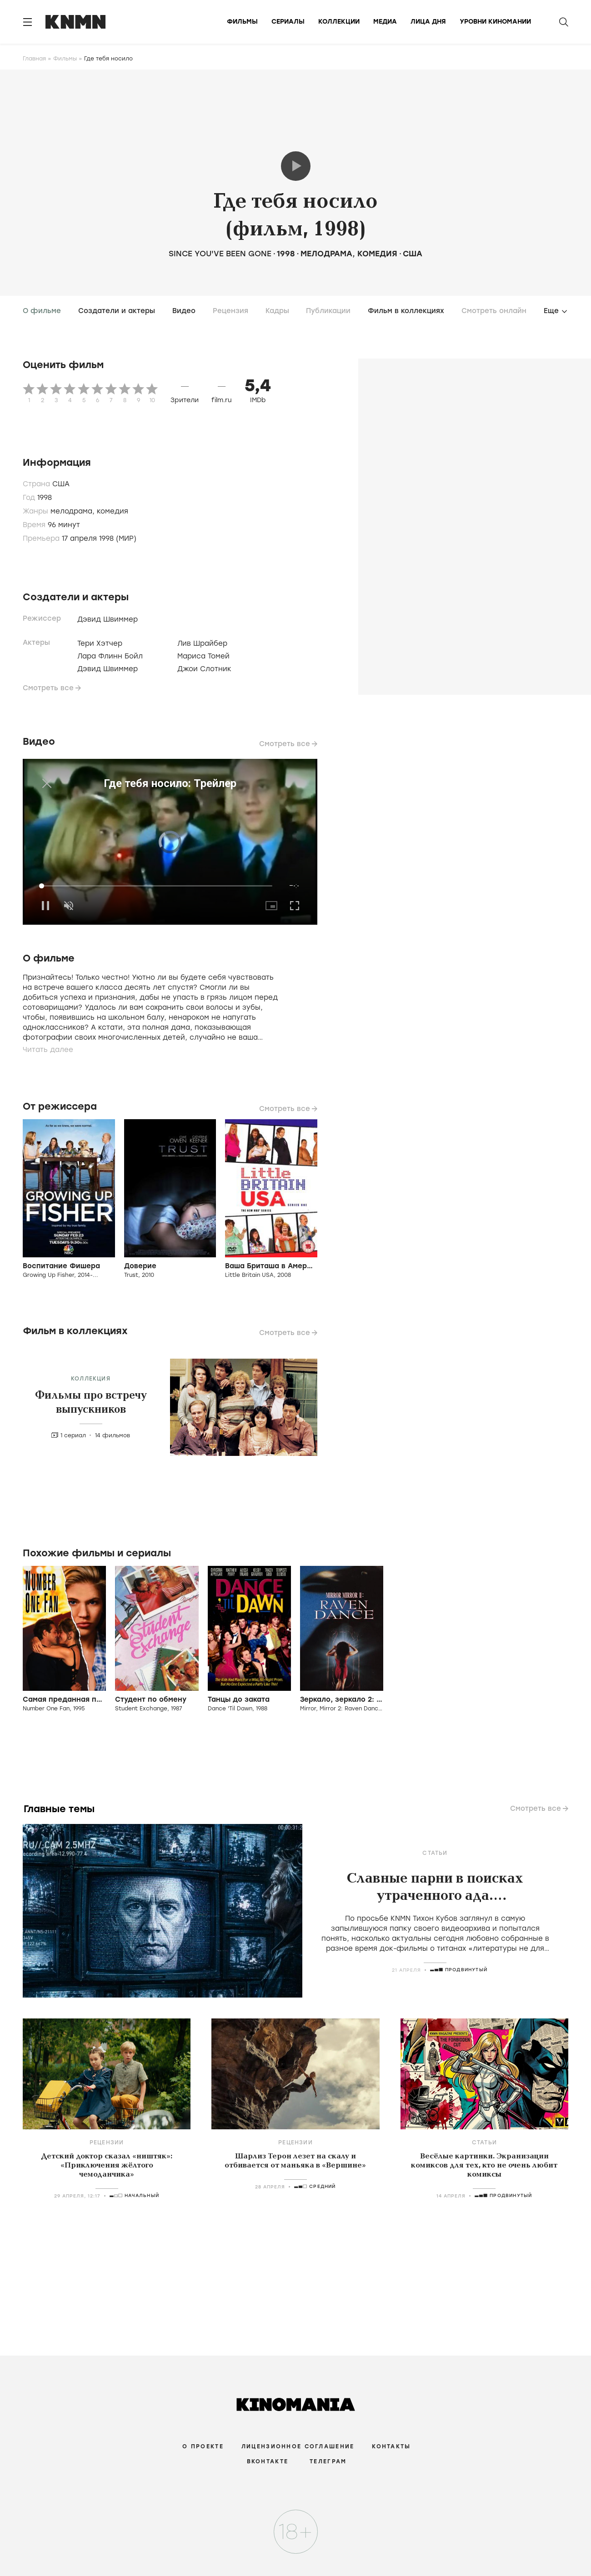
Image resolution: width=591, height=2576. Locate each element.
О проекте (203, 2446)
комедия (377, 253)
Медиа (385, 21)
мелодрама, (73, 511)
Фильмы (242, 21)
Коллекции (339, 21)
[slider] (156, 886)
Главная (34, 58)
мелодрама (326, 253)
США (412, 253)
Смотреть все (48, 688)
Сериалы (288, 21)
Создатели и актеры (116, 311)
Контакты (391, 2446)
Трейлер (296, 166)
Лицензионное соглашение (297, 2446)
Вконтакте (268, 2461)
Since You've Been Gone (221, 253)
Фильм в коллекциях (406, 311)
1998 (286, 253)
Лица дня (428, 21)
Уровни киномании (495, 21)
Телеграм (328, 2461)
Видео (183, 311)
